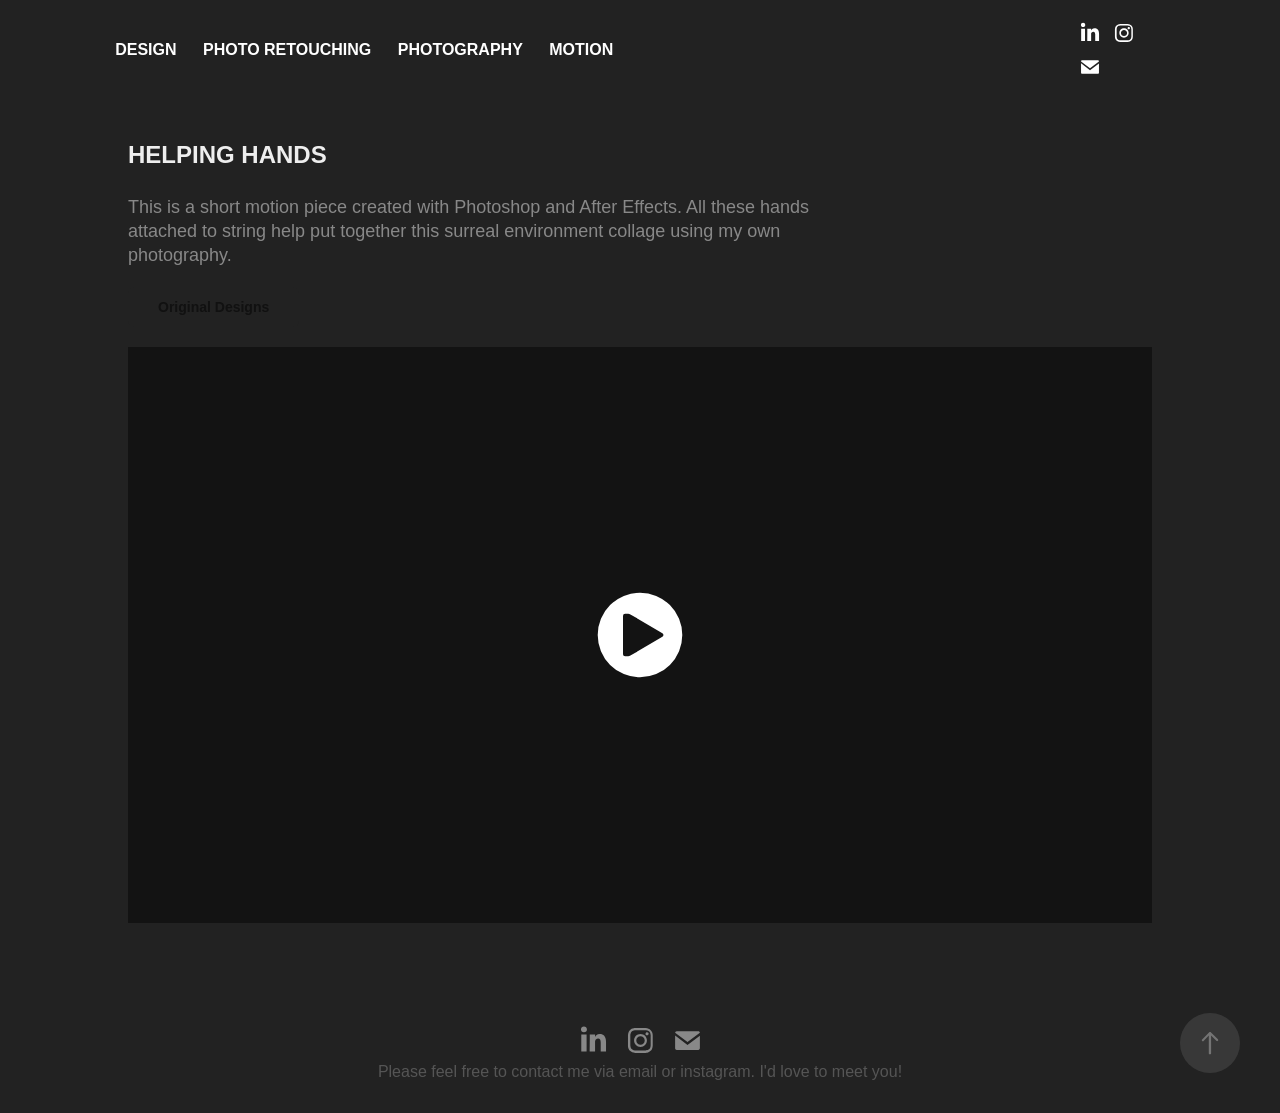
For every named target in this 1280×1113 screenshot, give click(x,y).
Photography (460, 49)
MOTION (581, 49)
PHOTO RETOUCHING (287, 49)
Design (145, 49)
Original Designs (213, 307)
